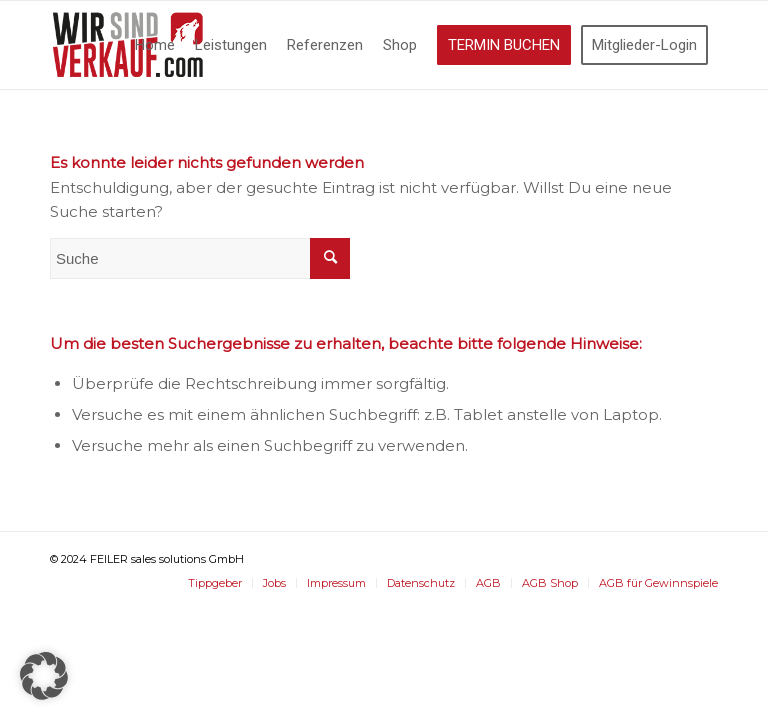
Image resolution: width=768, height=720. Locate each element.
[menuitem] (155, 45)
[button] (44, 676)
